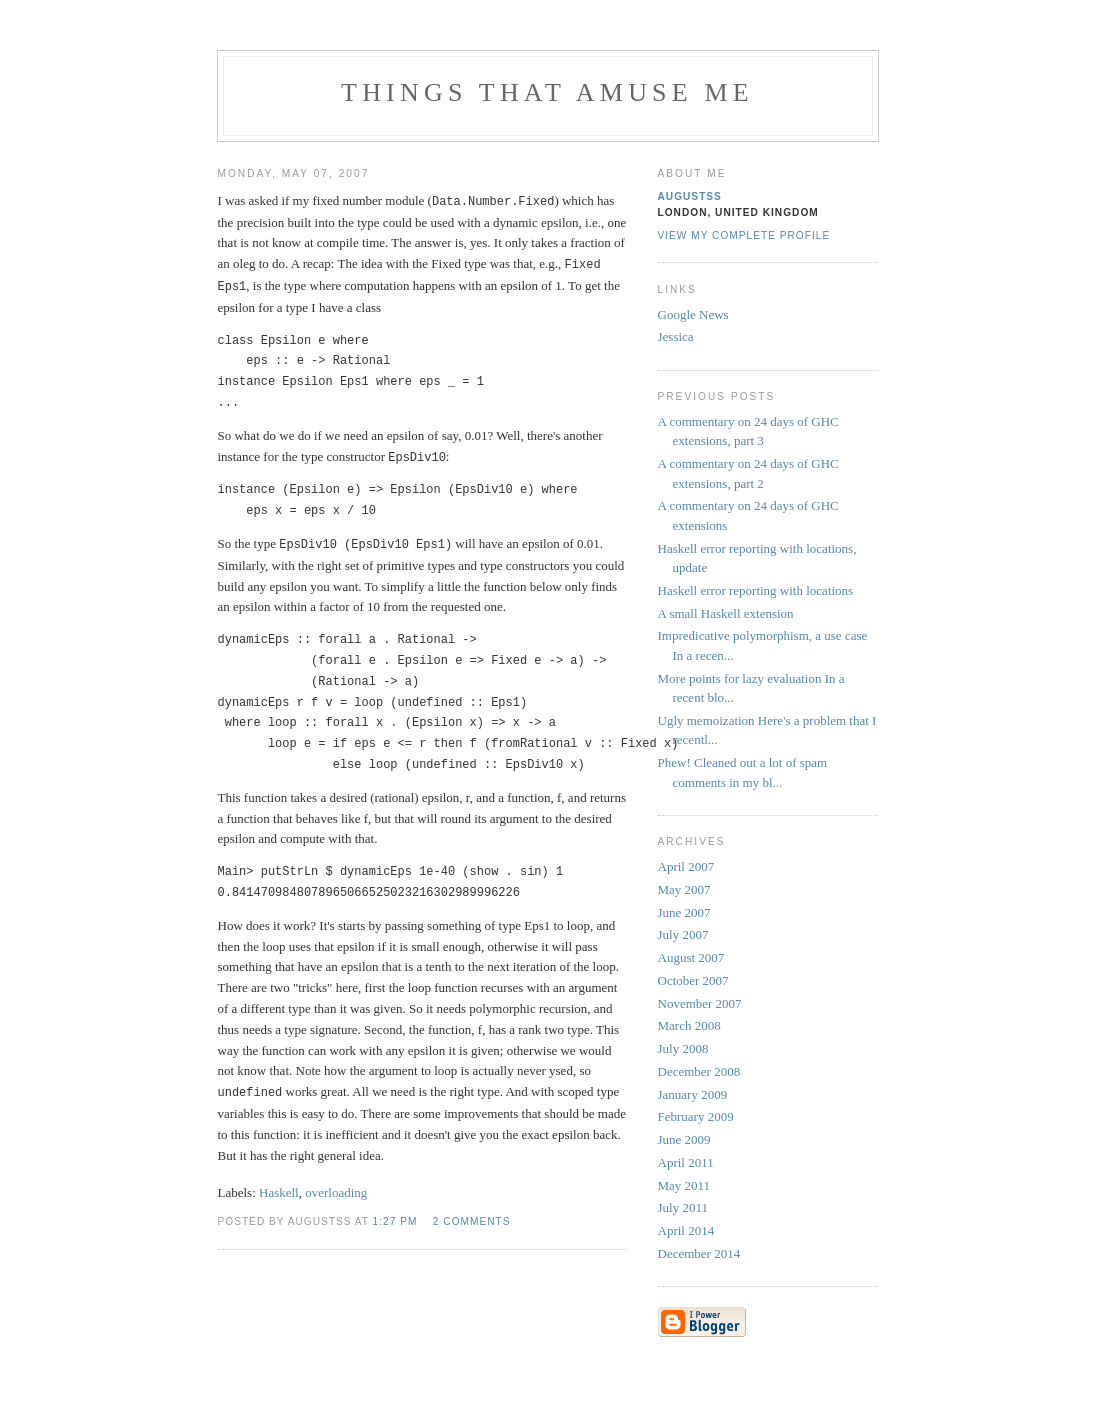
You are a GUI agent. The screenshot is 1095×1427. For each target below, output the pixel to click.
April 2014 (686, 1230)
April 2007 (686, 866)
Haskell (279, 1186)
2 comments (472, 1215)
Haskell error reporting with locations (756, 590)
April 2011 (686, 1162)
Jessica (676, 336)
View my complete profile (744, 235)
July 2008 (683, 1048)
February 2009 (696, 1116)
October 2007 (693, 980)
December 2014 (699, 1253)
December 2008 (699, 1071)
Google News (693, 314)
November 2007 (700, 1003)
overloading (336, 1186)
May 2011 (684, 1185)
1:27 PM (395, 1215)
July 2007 (683, 934)
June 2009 (684, 1139)
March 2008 (689, 1025)
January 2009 (693, 1094)
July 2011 (683, 1207)
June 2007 (684, 912)
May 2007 (684, 889)
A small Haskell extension (726, 613)
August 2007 (691, 957)
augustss (690, 196)
